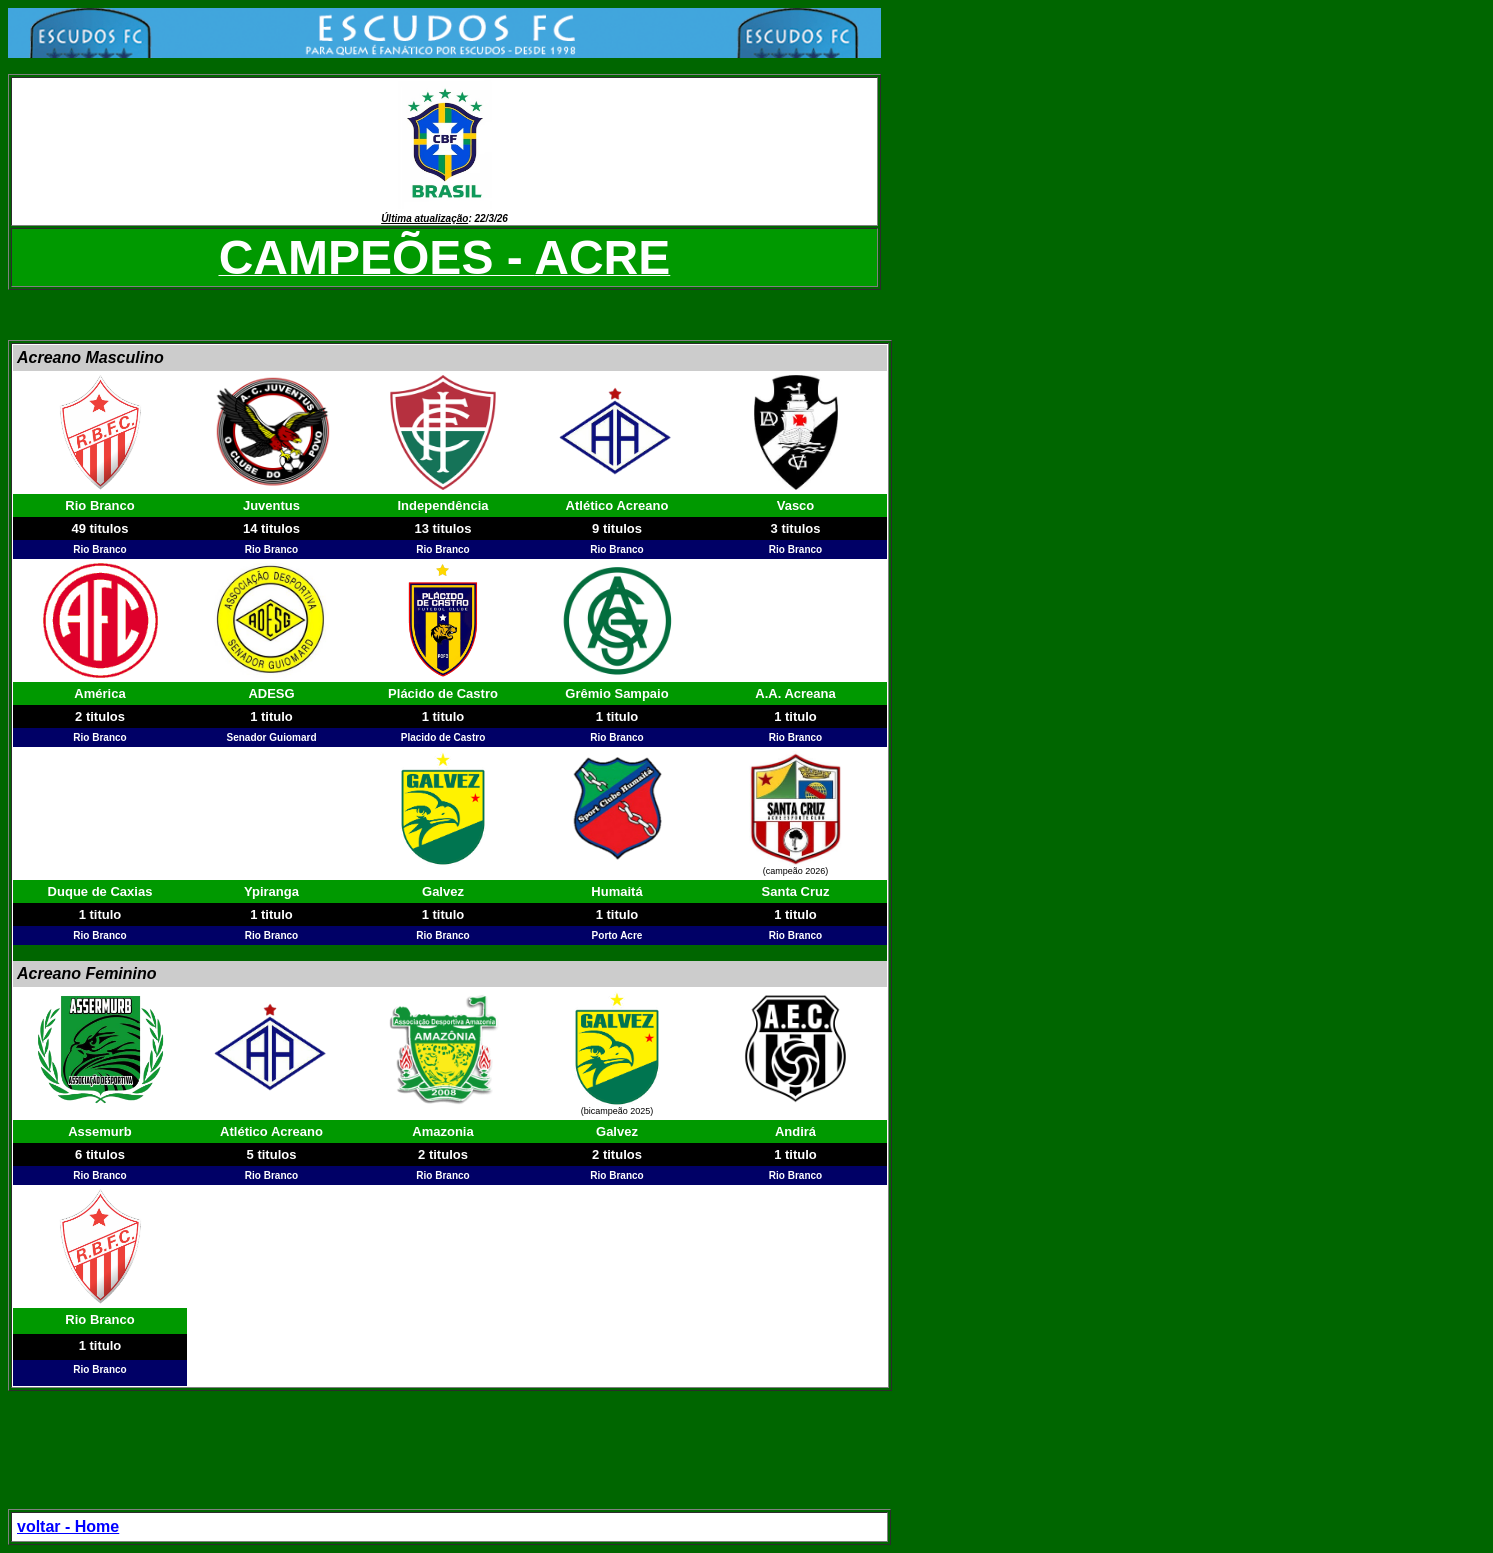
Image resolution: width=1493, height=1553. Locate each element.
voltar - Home (68, 1526)
